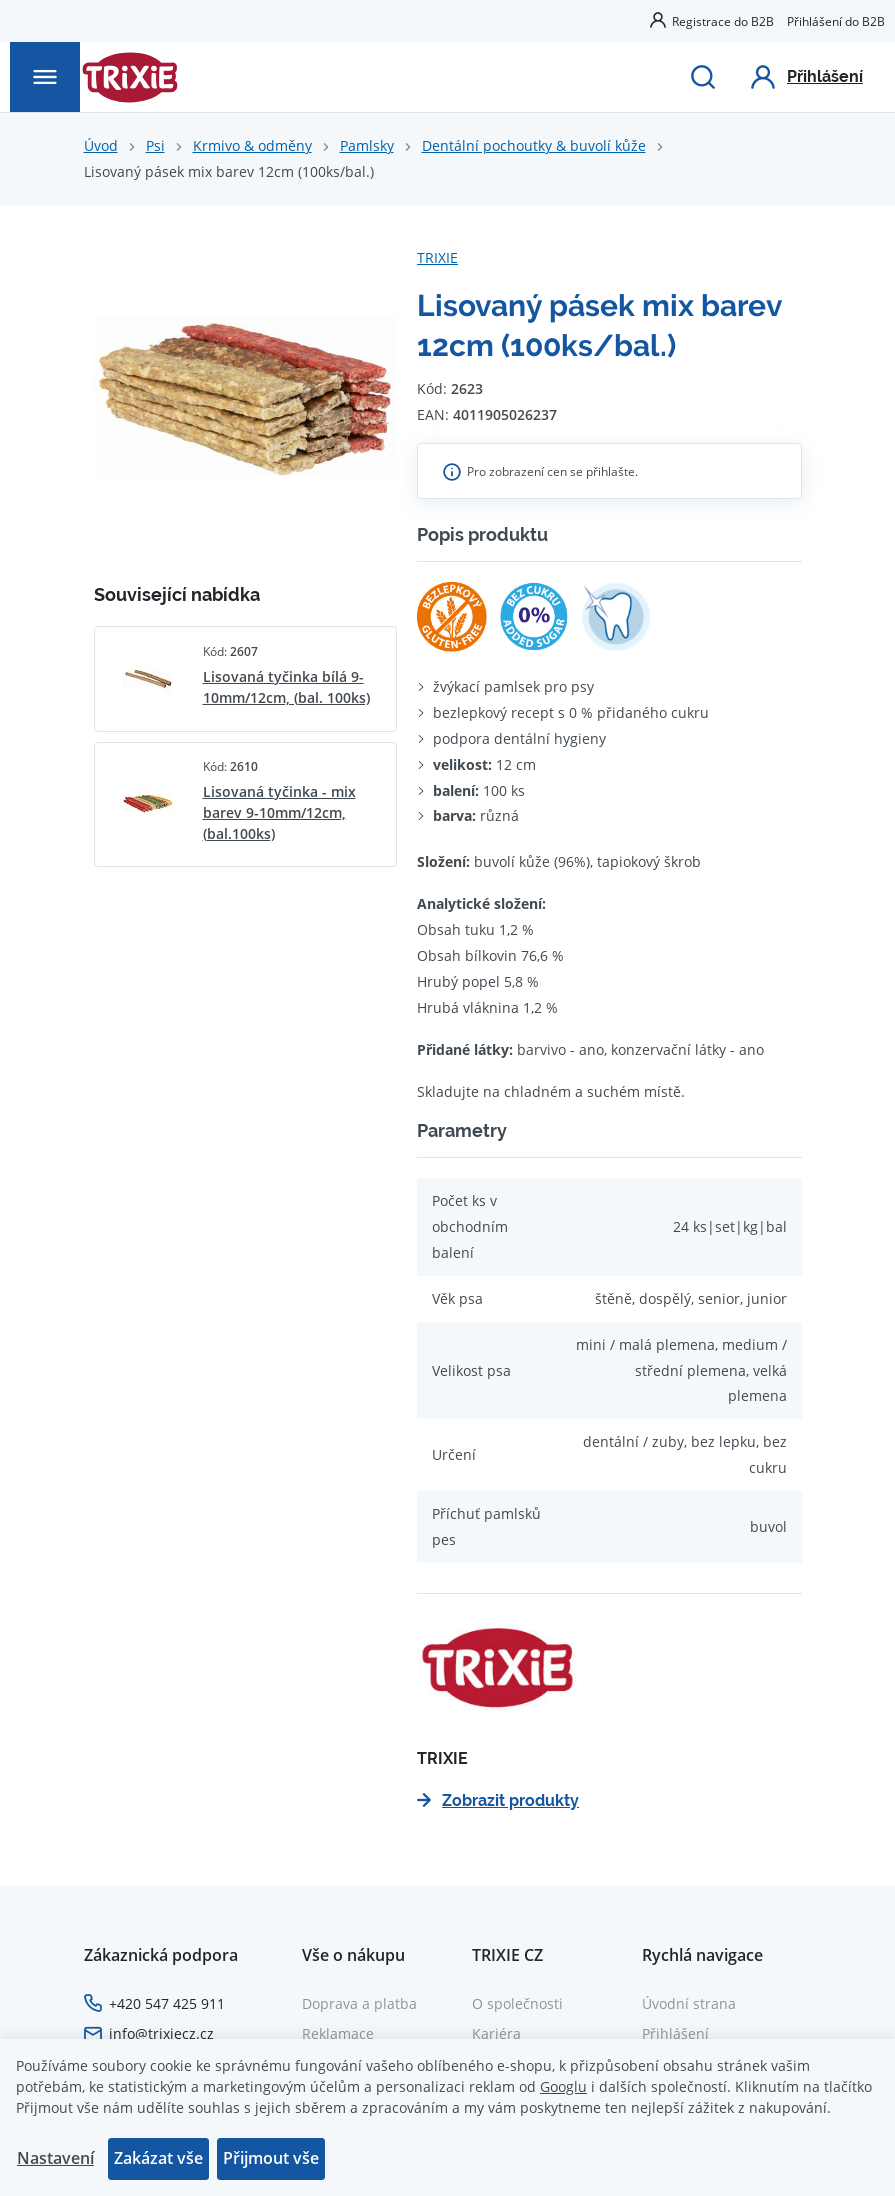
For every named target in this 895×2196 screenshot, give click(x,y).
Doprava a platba (359, 2003)
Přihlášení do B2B (836, 21)
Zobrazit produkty (498, 1800)
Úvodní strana (689, 2003)
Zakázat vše (158, 2158)
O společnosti (517, 2003)
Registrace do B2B (723, 21)
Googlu (563, 2086)
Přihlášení (675, 2033)
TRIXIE (437, 257)
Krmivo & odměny (252, 145)
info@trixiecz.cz (161, 2033)
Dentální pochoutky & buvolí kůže (534, 145)
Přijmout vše (271, 2158)
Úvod (101, 145)
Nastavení (55, 2158)
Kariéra (496, 2033)
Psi (155, 145)
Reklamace (338, 2033)
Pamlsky (367, 145)
